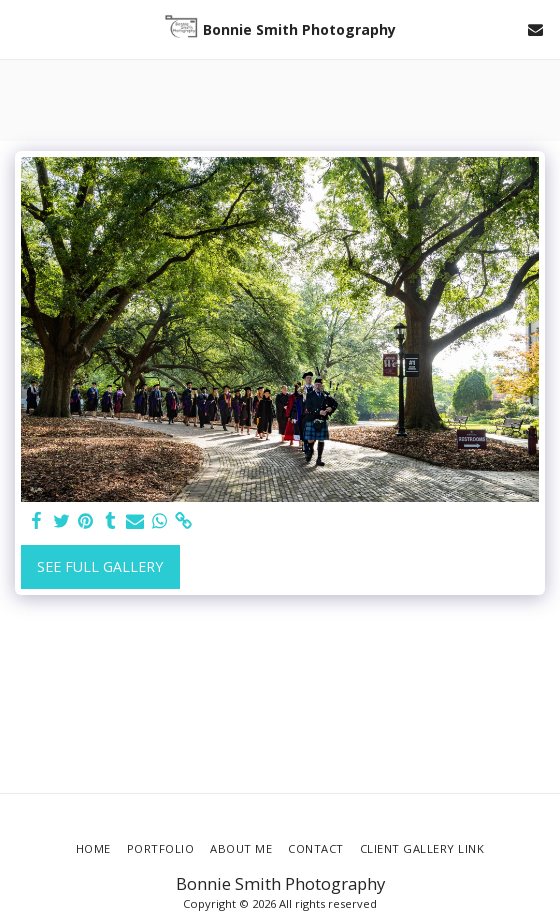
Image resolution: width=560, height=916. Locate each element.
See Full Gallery (100, 566)
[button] (22, 28)
